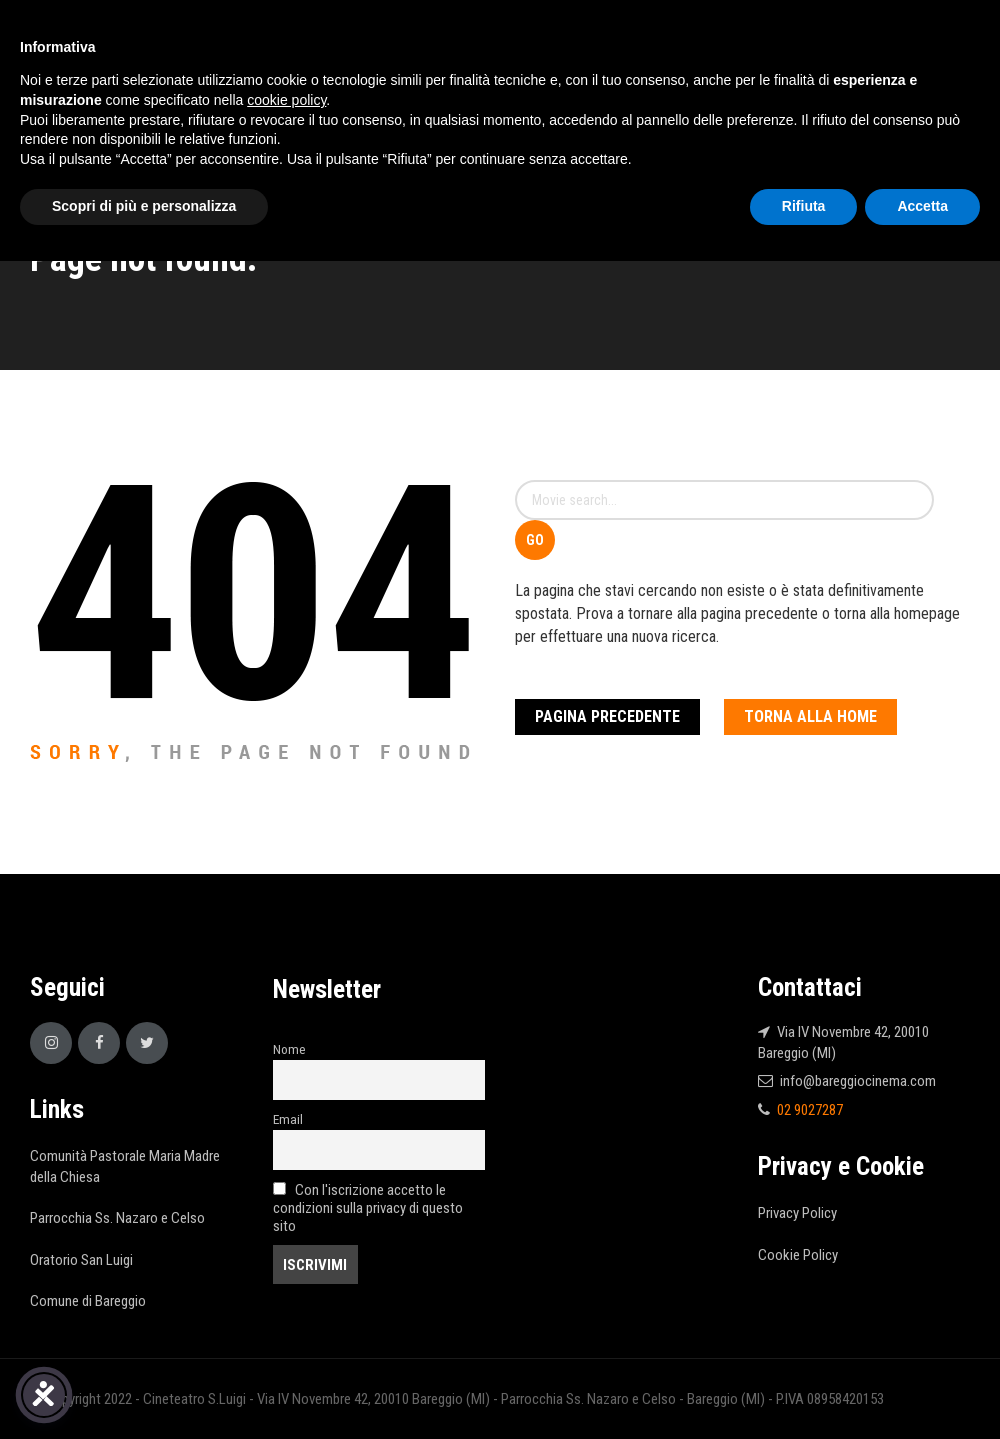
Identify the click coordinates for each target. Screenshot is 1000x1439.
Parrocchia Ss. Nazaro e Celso (117, 1218)
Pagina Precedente (607, 716)
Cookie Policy (798, 1255)
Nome (289, 1049)
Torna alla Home (810, 716)
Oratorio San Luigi (81, 1260)
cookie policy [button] (286, 100)
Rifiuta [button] (804, 206)
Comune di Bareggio (88, 1301)
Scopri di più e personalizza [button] (144, 206)
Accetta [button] (922, 206)
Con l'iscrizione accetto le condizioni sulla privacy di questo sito (368, 1208)
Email (288, 1119)
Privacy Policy (797, 1213)
